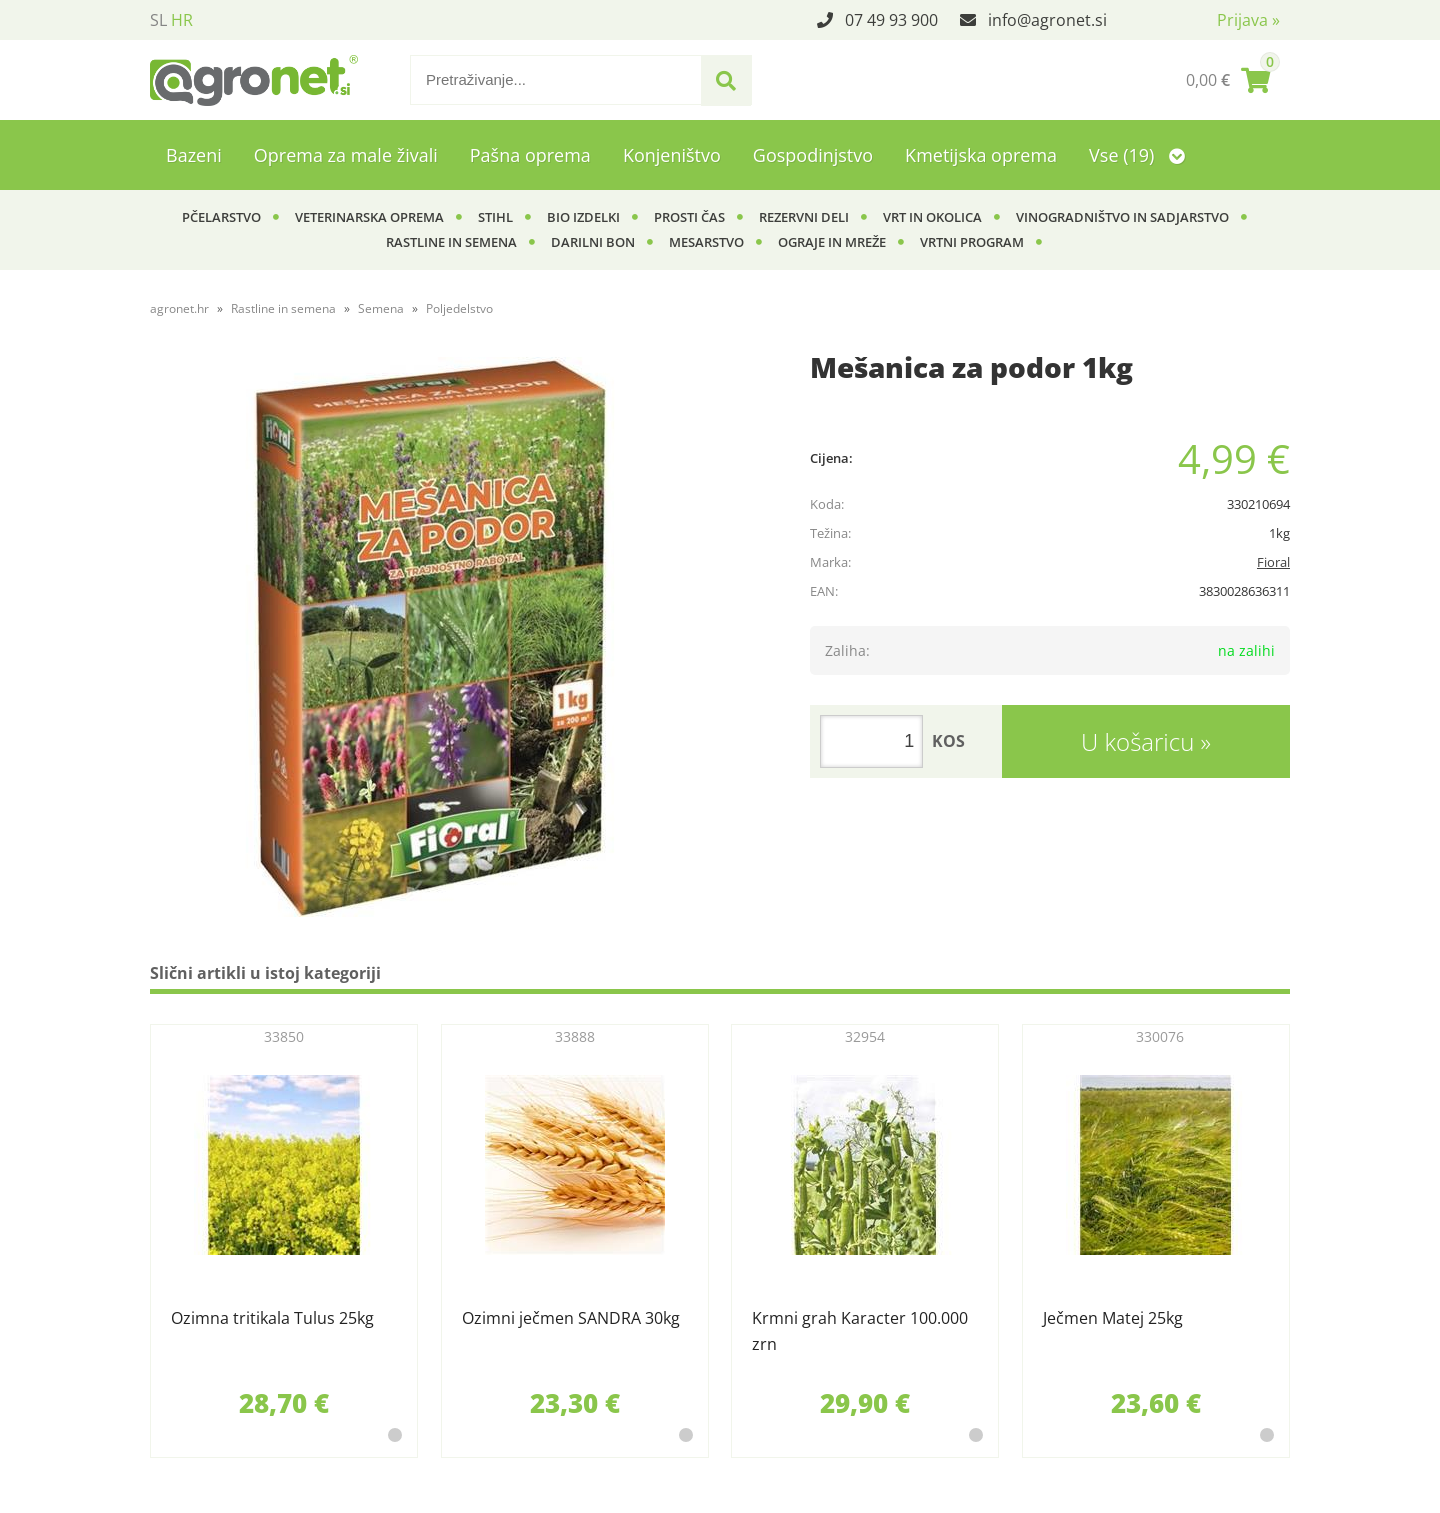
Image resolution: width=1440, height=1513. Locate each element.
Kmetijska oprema (981, 155)
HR (182, 20)
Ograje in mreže (832, 242)
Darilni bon (593, 242)
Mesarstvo (706, 242)
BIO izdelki (583, 217)
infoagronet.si (1047, 20)
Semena (381, 308)
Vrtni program (972, 242)
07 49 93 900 (891, 20)
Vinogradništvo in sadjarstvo (1122, 217)
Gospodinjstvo (813, 155)
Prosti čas (689, 217)
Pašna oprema (530, 155)
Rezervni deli (804, 217)
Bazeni (194, 155)
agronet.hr (179, 308)
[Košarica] (1228, 80)
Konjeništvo (672, 155)
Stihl (495, 217)
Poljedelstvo (459, 308)
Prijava (1248, 20)
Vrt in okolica (932, 217)
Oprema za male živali (346, 155)
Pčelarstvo (221, 217)
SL (158, 20)
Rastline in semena (451, 242)
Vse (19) (1137, 155)
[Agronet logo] (254, 80)
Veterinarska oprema (369, 217)
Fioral (1273, 562)
